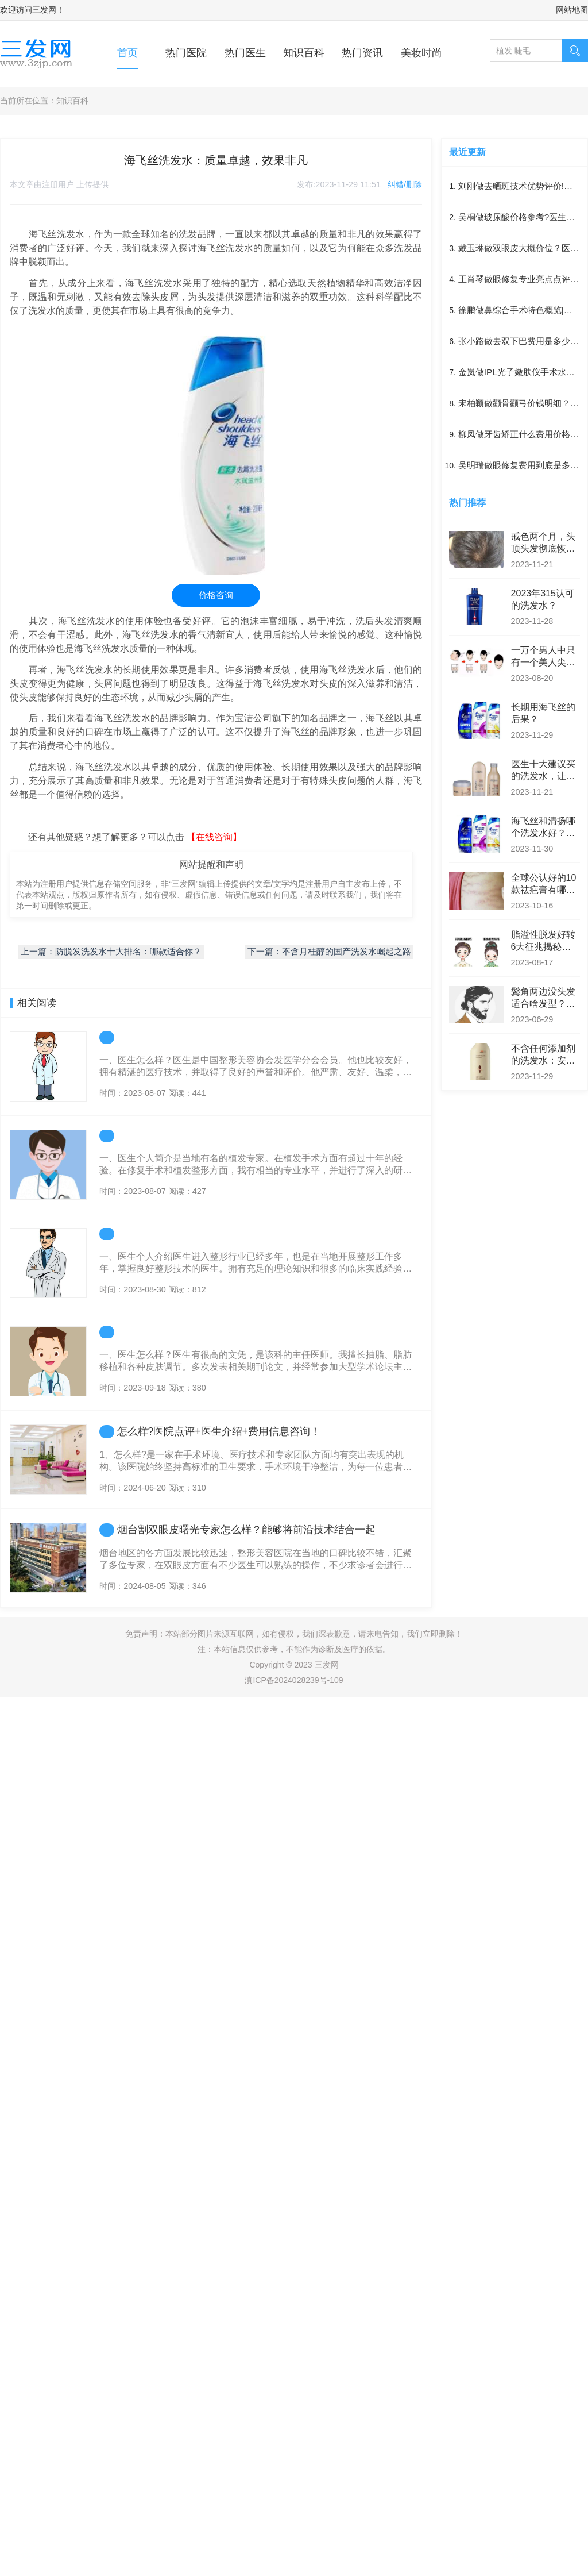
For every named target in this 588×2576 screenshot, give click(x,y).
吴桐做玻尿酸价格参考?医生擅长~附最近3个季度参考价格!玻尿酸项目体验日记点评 (516, 218)
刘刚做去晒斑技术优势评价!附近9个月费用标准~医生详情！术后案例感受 (519, 186)
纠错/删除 (405, 184)
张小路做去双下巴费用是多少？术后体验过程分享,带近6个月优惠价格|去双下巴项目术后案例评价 (518, 342)
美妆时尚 (421, 53)
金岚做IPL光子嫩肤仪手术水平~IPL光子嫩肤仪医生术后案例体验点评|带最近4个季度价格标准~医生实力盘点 (519, 373)
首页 (127, 53)
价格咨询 (216, 595)
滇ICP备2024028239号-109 (294, 1680)
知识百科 (303, 53)
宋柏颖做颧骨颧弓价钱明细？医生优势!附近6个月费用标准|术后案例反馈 (519, 404)
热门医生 (245, 53)
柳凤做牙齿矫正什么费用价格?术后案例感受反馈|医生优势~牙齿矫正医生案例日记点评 (518, 435)
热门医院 (186, 53)
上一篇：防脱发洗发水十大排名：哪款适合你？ (111, 952)
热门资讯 (362, 53)
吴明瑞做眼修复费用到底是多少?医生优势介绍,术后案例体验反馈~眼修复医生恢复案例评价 (518, 466)
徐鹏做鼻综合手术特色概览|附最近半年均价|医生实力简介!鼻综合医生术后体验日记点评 (516, 311)
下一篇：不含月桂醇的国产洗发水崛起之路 (329, 952)
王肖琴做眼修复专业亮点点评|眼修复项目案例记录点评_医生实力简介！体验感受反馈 (516, 280)
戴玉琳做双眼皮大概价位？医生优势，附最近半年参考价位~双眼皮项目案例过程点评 (518, 249)
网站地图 (572, 9)
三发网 (44, 9)
